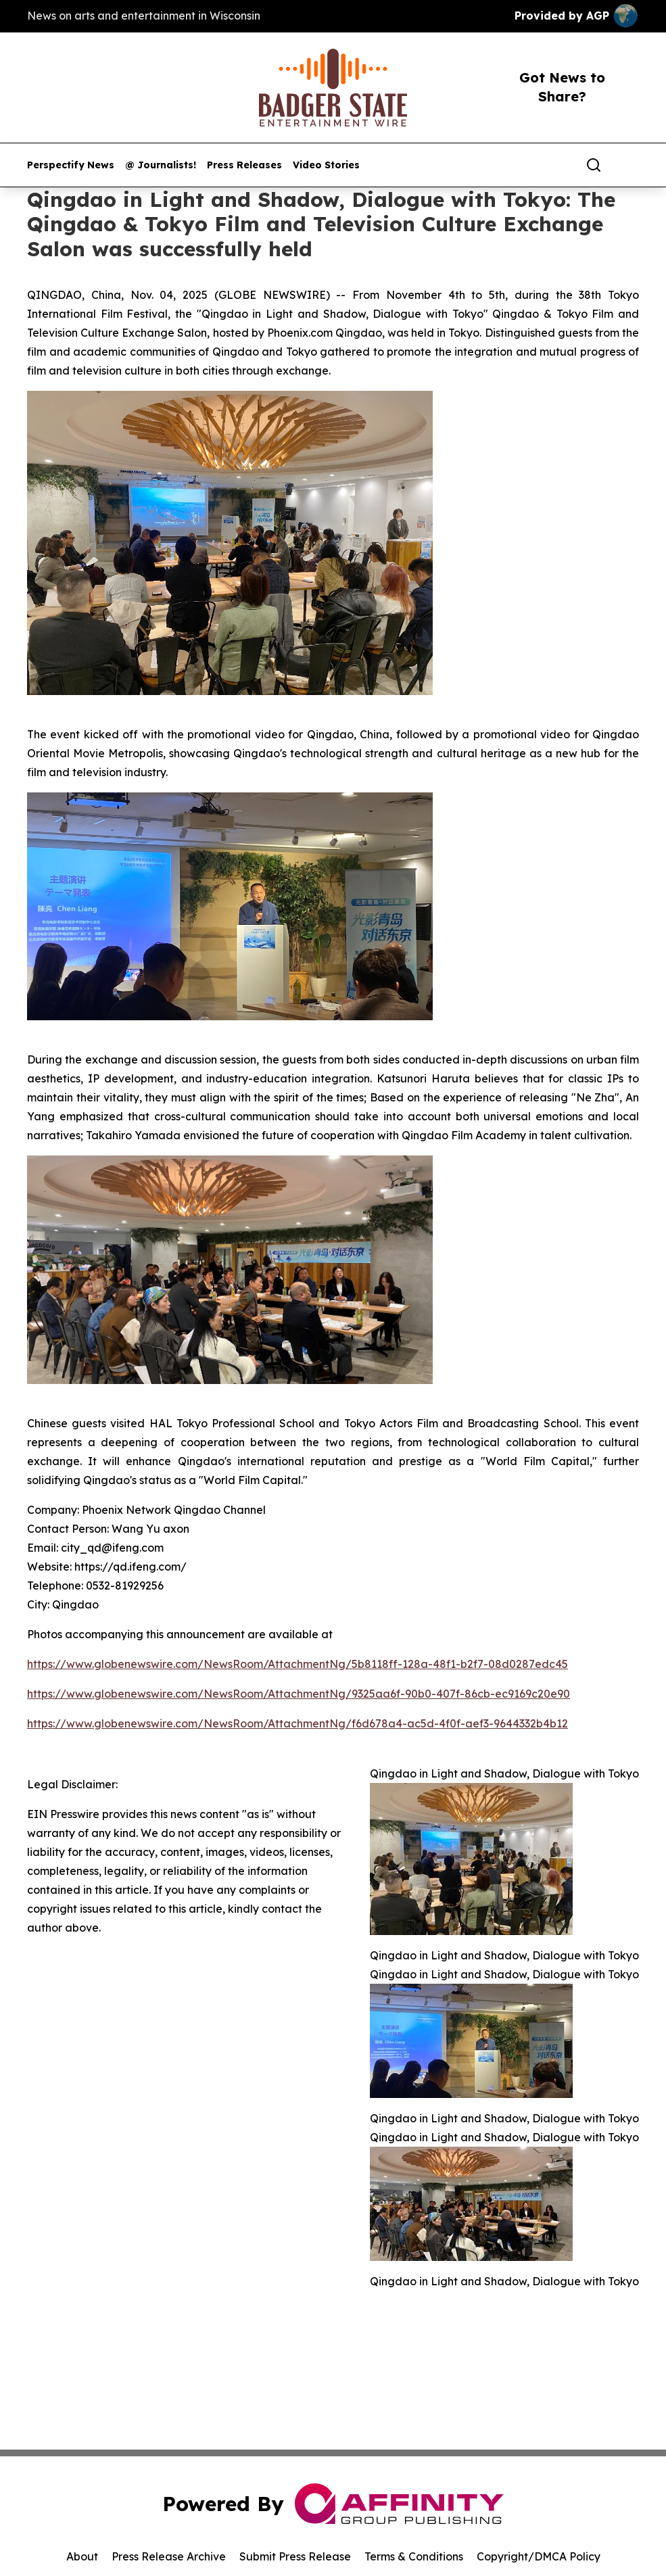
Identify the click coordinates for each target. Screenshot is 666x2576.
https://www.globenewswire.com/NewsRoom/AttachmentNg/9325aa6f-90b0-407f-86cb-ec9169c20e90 (298, 1693)
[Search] (593, 165)
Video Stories (326, 165)
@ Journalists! (160, 165)
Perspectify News (70, 165)
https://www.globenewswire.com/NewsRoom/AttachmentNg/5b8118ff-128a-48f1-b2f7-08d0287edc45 (297, 1664)
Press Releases (244, 165)
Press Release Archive (169, 2556)
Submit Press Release (295, 2556)
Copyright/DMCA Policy (538, 2556)
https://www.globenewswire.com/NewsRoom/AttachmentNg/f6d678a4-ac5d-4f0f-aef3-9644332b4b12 (297, 1723)
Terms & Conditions (413, 2556)
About (82, 2556)
